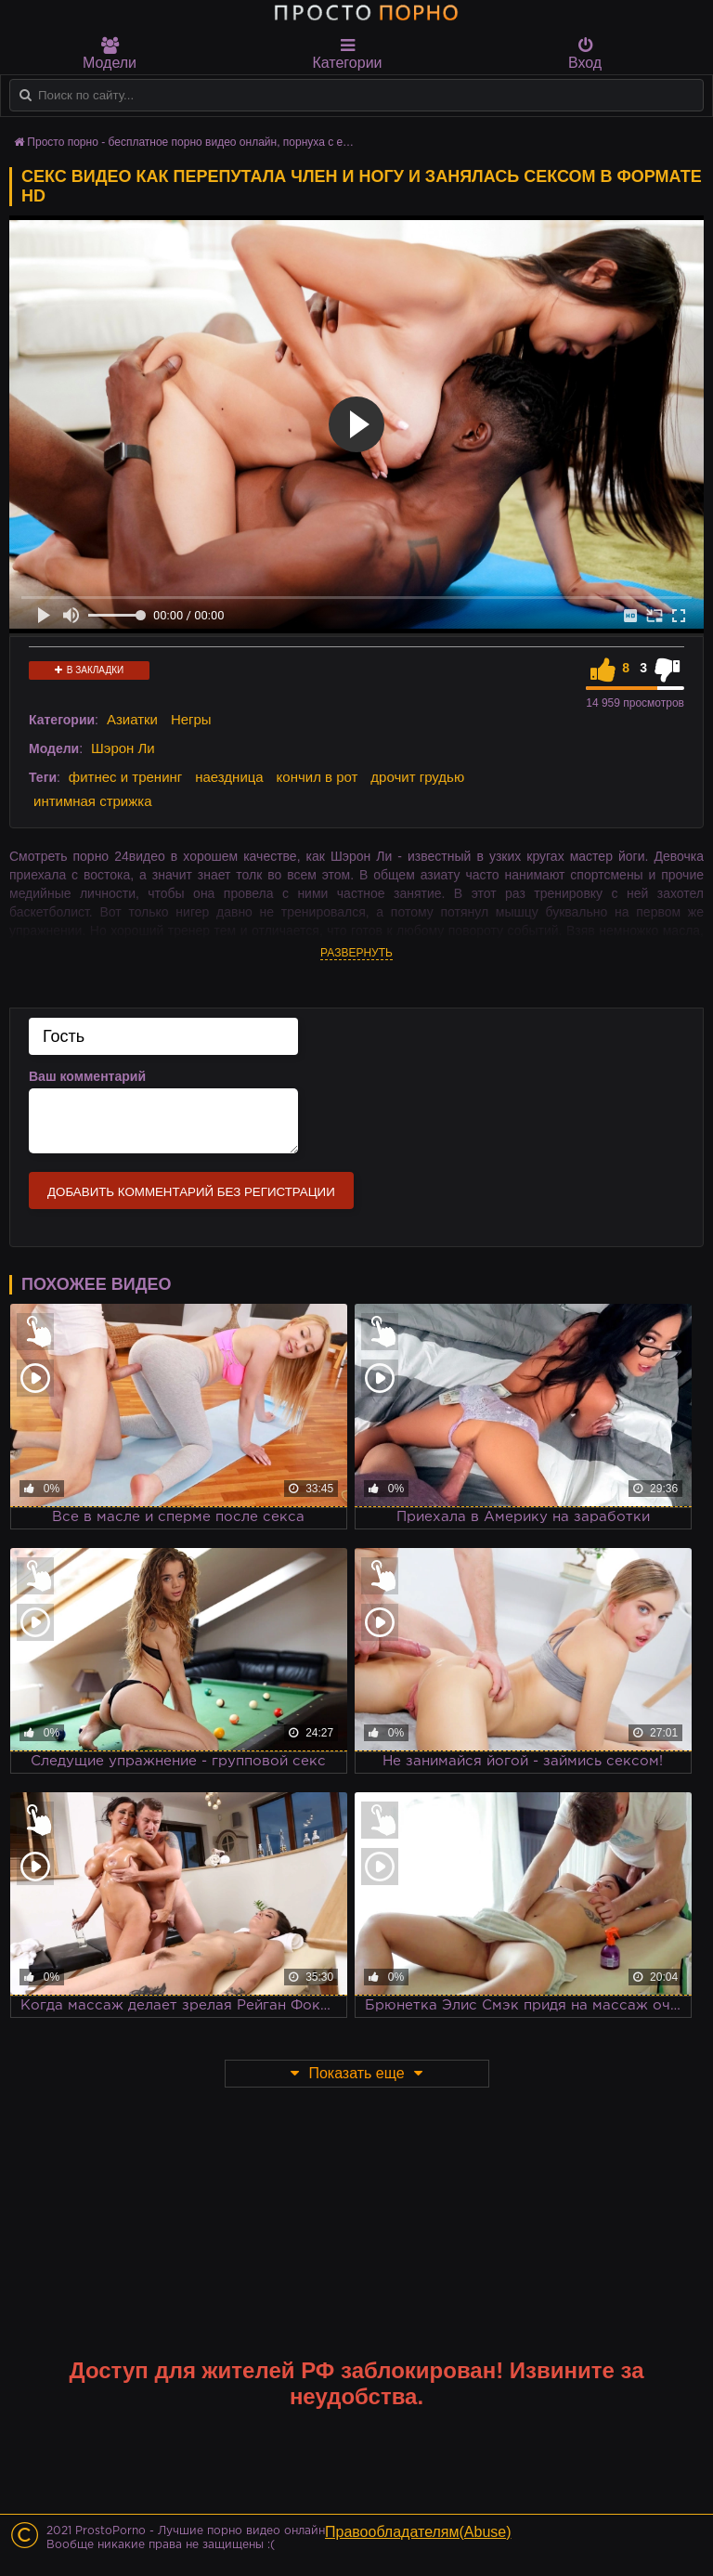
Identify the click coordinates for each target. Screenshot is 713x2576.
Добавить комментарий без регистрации (191, 1192)
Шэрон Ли (123, 748)
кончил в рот (317, 777)
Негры (191, 719)
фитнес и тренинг (125, 777)
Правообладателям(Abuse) (418, 2532)
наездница (229, 777)
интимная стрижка (92, 801)
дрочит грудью (417, 777)
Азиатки (132, 719)
